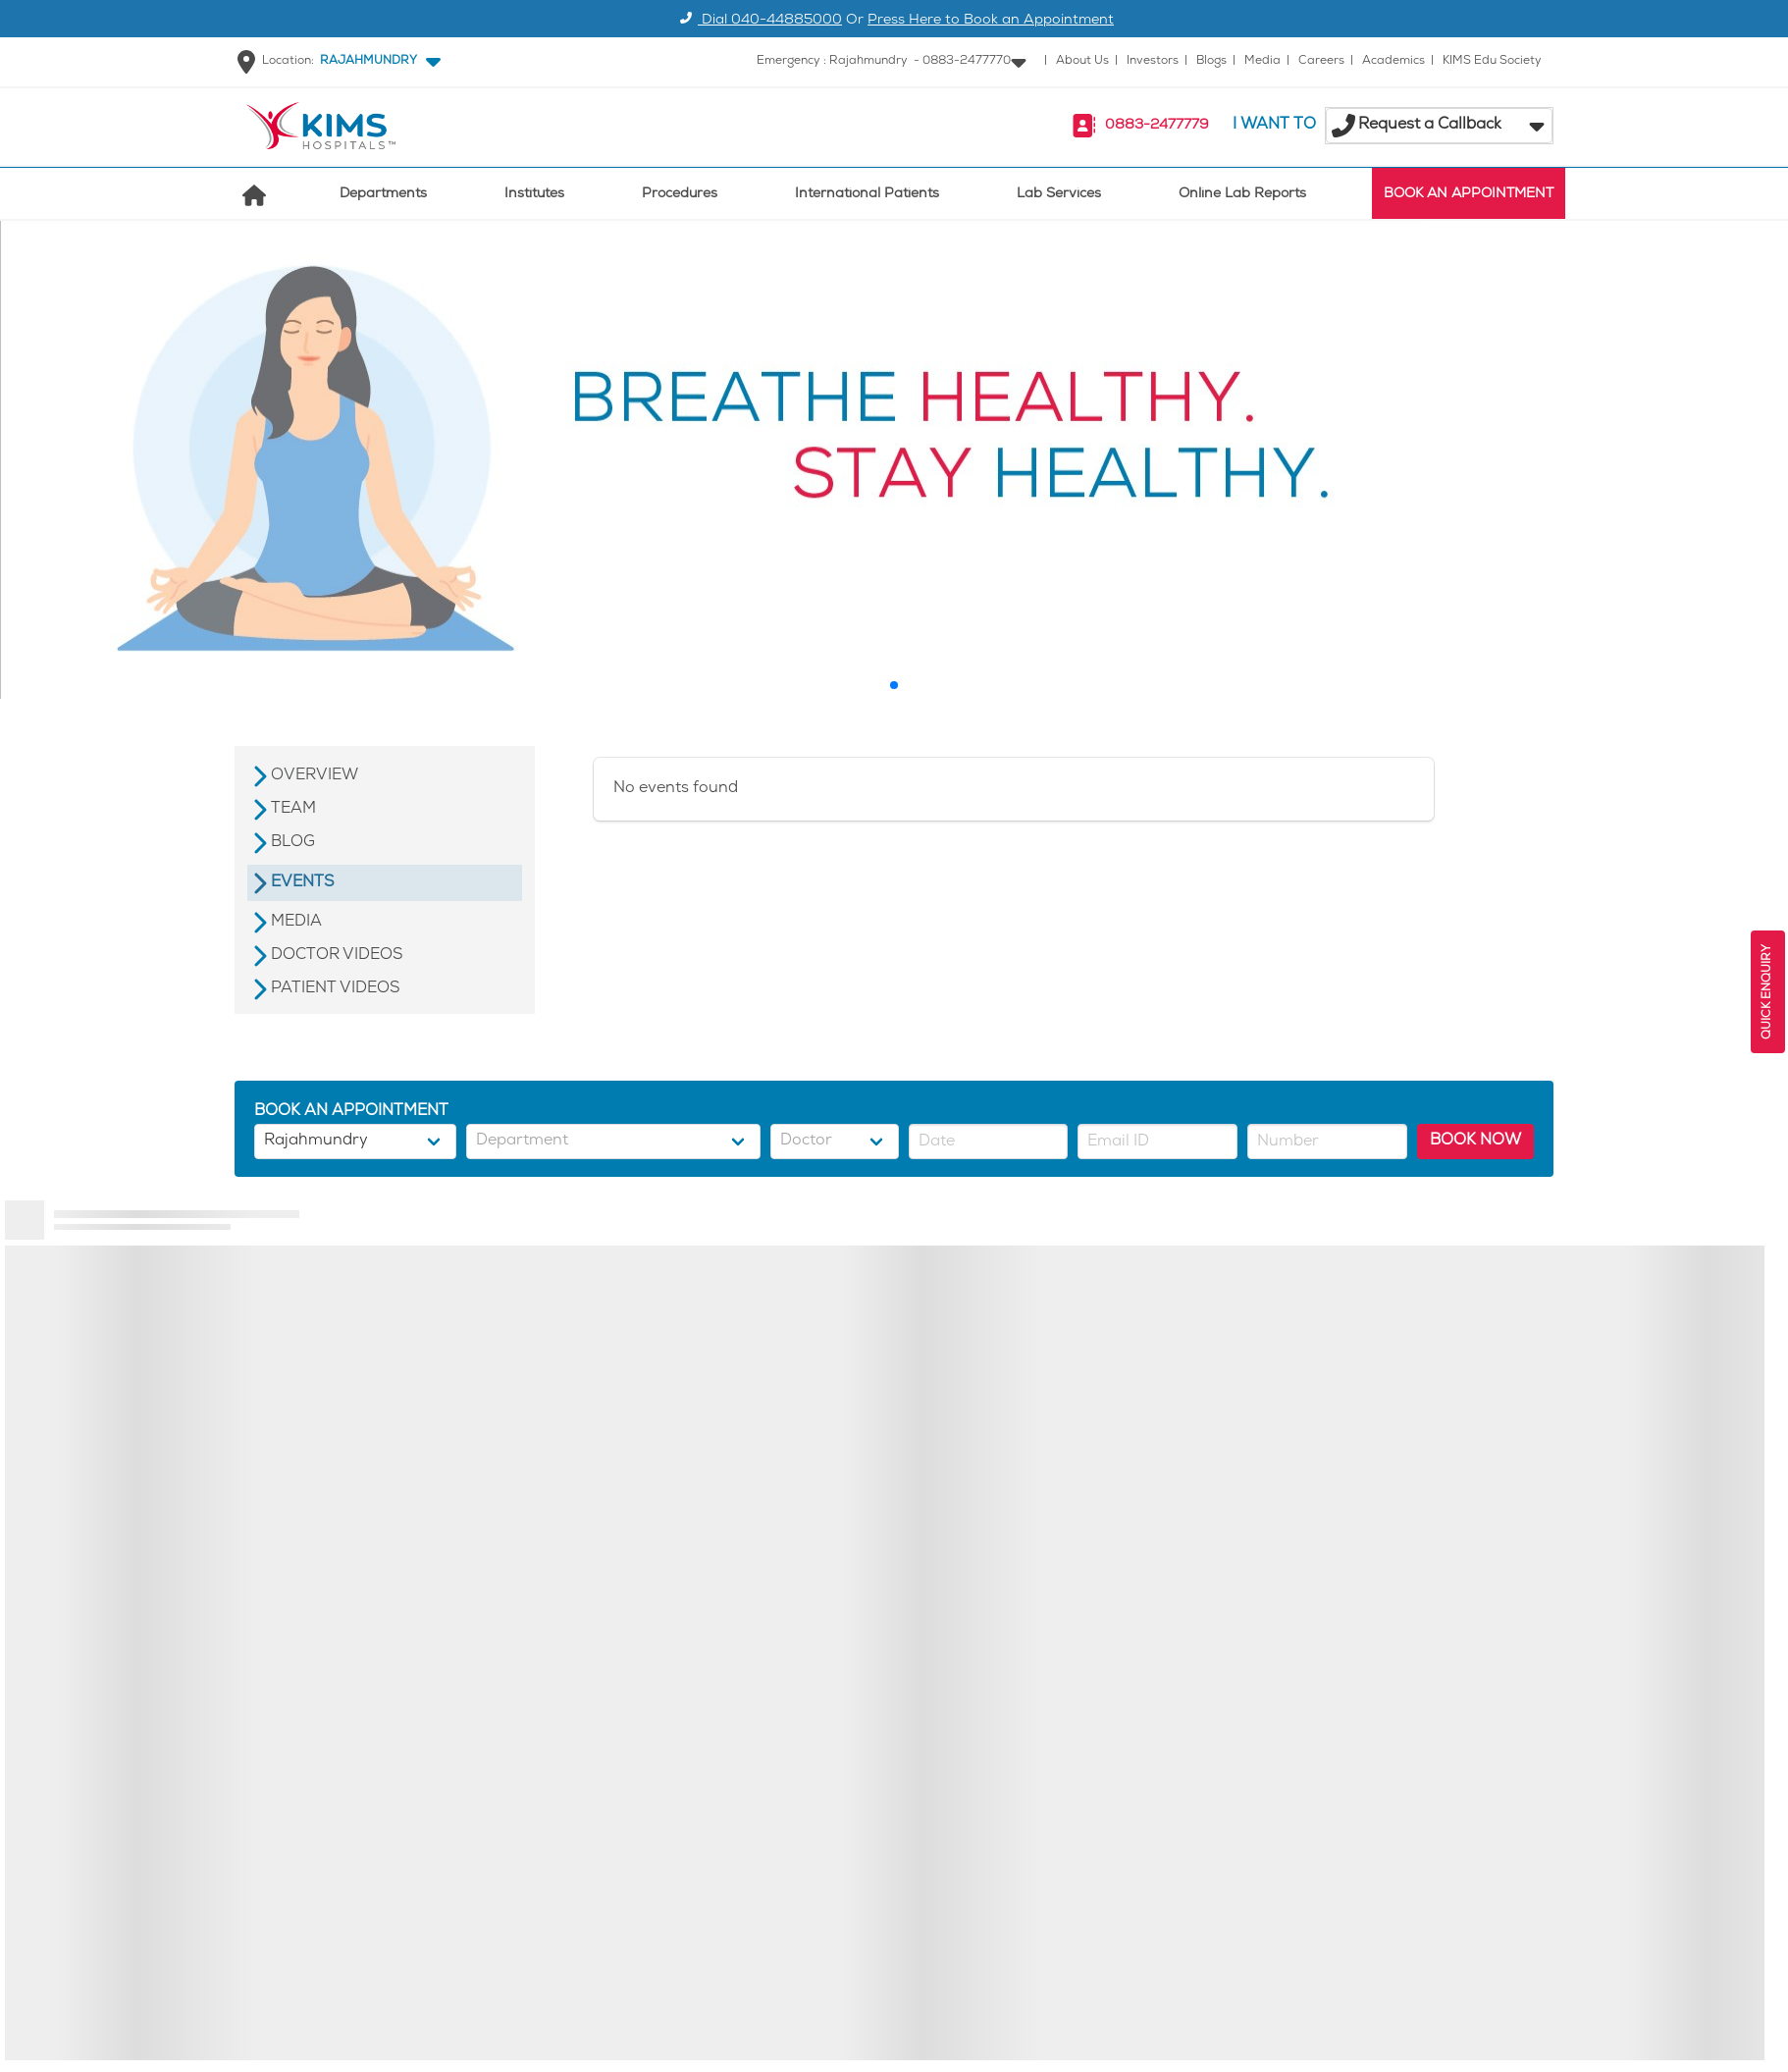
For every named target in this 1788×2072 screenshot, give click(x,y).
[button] (376, 62)
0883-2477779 (1157, 126)
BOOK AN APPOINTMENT (1468, 194)
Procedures (679, 194)
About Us (1082, 61)
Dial (758, 21)
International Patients (867, 194)
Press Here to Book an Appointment (991, 21)
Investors (1153, 61)
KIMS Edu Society (1492, 61)
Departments (383, 194)
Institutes (534, 194)
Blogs (1211, 61)
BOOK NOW (1475, 1141)
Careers (1321, 61)
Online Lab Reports (1242, 194)
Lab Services (1059, 194)
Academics (1393, 61)
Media (1262, 61)
